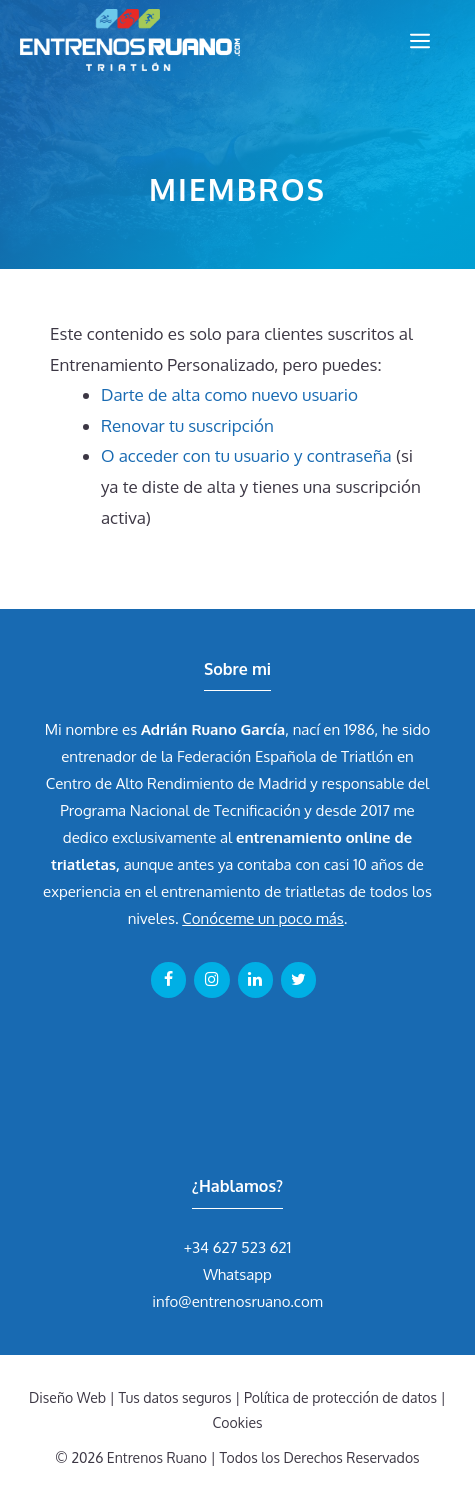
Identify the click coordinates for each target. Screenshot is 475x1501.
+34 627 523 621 (238, 1247)
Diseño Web (67, 1397)
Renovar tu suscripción (187, 425)
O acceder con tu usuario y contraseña (246, 455)
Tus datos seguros (175, 1397)
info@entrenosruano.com (237, 1301)
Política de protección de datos (340, 1397)
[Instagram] (211, 980)
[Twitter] (298, 980)
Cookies (238, 1422)
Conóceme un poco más (262, 918)
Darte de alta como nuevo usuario (229, 394)
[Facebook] (168, 980)
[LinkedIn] (255, 980)
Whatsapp (237, 1274)
